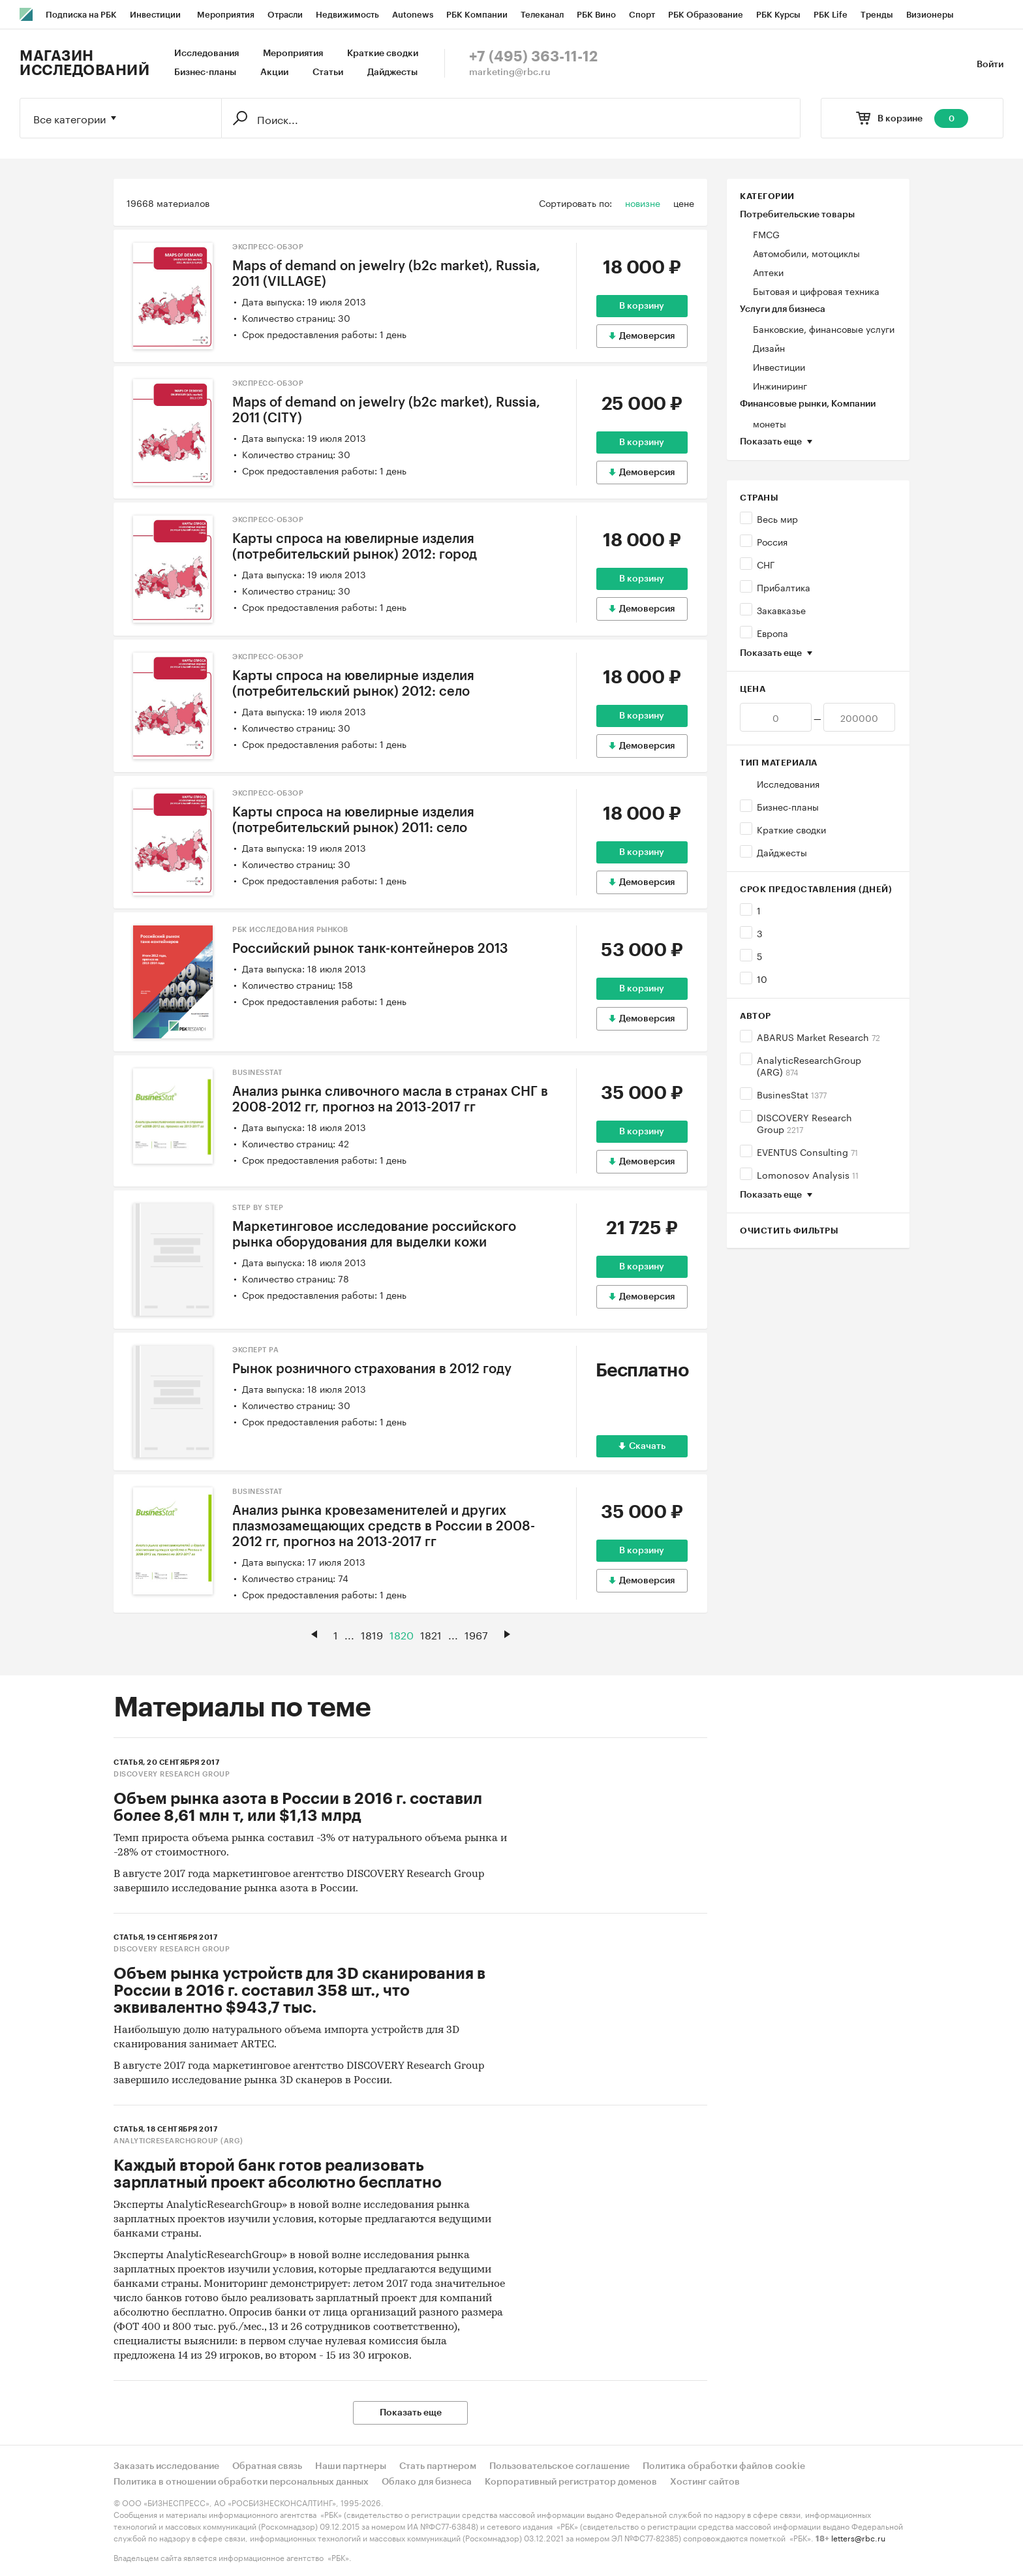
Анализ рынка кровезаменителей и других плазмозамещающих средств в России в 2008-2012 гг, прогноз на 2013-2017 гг (383, 1526)
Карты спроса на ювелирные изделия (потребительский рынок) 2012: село (353, 684)
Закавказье (781, 609)
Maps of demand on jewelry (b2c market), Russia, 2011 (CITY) (386, 410)
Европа (772, 632)
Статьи (328, 72)
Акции (274, 72)
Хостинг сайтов (705, 2482)
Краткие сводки (382, 53)
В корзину (641, 306)
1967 (476, 1634)
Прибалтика (783, 586)
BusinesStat (792, 1093)
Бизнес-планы (205, 72)
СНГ (766, 563)
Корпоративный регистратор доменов (571, 2482)
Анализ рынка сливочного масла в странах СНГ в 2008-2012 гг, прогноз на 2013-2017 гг (390, 1099)
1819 (372, 1634)
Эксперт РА (255, 1350)
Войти (990, 64)
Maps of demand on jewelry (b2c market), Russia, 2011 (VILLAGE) (386, 274)
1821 (431, 1634)
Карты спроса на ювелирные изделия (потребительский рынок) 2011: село (353, 820)
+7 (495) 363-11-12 (533, 57)
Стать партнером (437, 2466)
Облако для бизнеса (427, 2482)
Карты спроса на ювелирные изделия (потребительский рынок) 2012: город (354, 547)
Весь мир (777, 518)
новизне (642, 202)
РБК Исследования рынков (290, 929)
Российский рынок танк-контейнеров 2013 (370, 948)
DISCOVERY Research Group (804, 1122)
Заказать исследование (166, 2466)
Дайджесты (392, 72)
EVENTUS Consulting (807, 1151)
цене (683, 202)
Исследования (206, 53)
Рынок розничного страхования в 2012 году (372, 1369)
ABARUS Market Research (818, 1036)
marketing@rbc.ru (510, 72)
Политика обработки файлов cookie (724, 2466)
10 (762, 978)
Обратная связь (267, 2466)
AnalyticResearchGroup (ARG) (809, 1065)
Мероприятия (293, 53)
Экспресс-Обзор (267, 247)
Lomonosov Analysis (808, 1174)
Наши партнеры (350, 2466)
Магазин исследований (84, 63)
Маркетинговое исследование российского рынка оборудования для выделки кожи (374, 1234)
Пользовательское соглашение (559, 2466)
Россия (772, 541)
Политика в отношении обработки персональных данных (241, 2482)
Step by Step (257, 1207)
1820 (401, 1634)
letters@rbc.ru (858, 2537)
